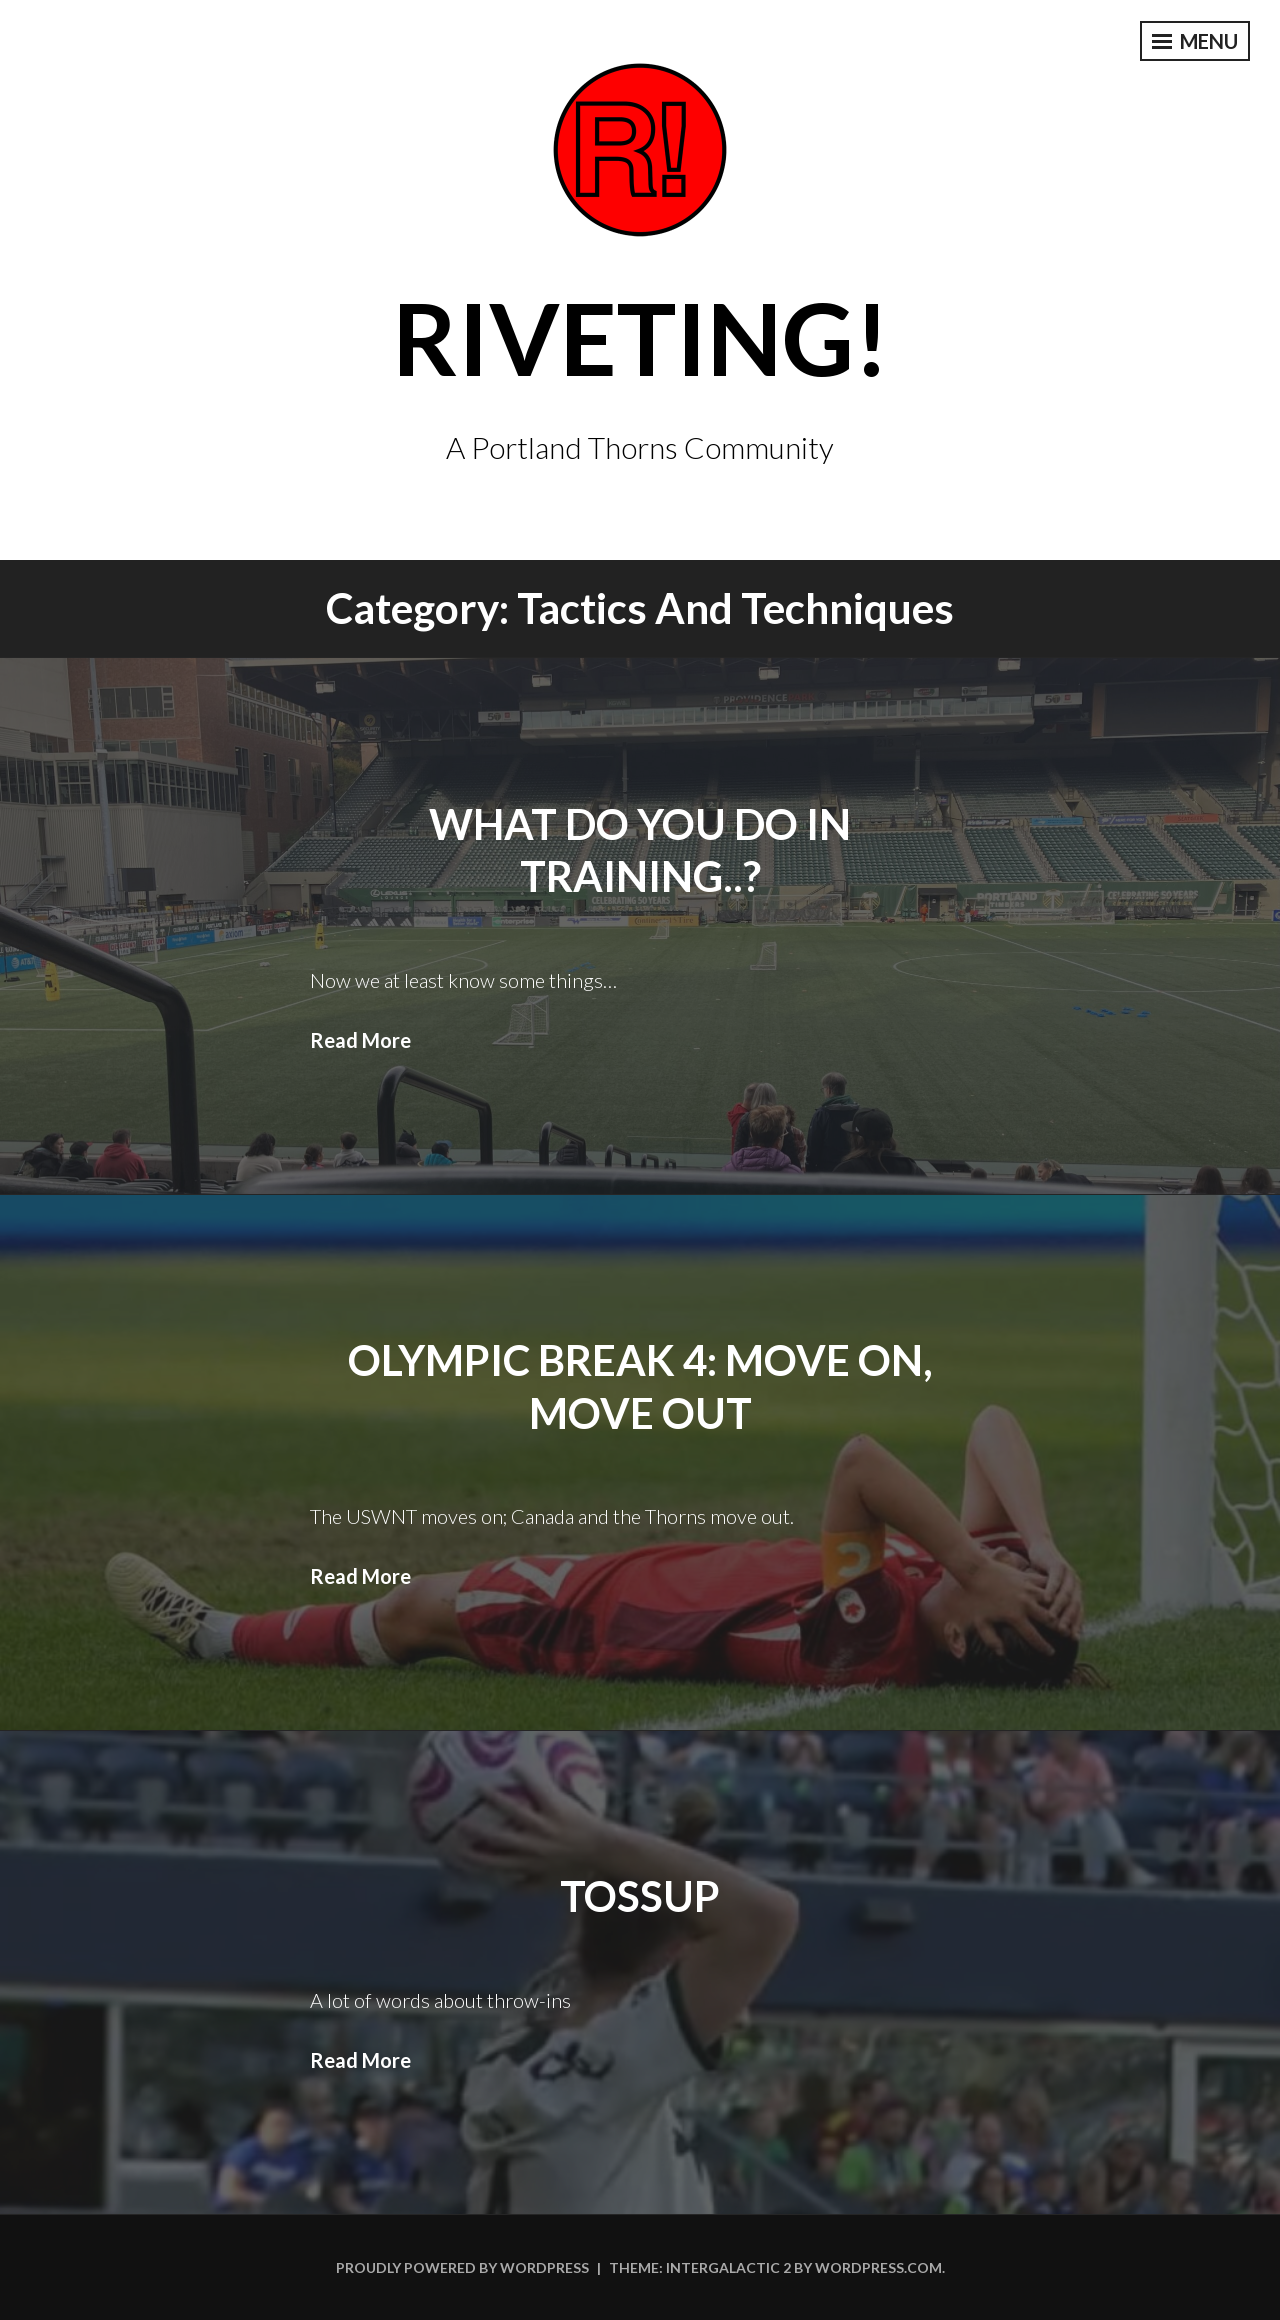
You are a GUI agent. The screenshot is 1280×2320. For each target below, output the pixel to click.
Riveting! (640, 337)
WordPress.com (878, 2267)
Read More (360, 1040)
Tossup (640, 1896)
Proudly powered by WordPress (462, 2267)
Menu (1195, 41)
